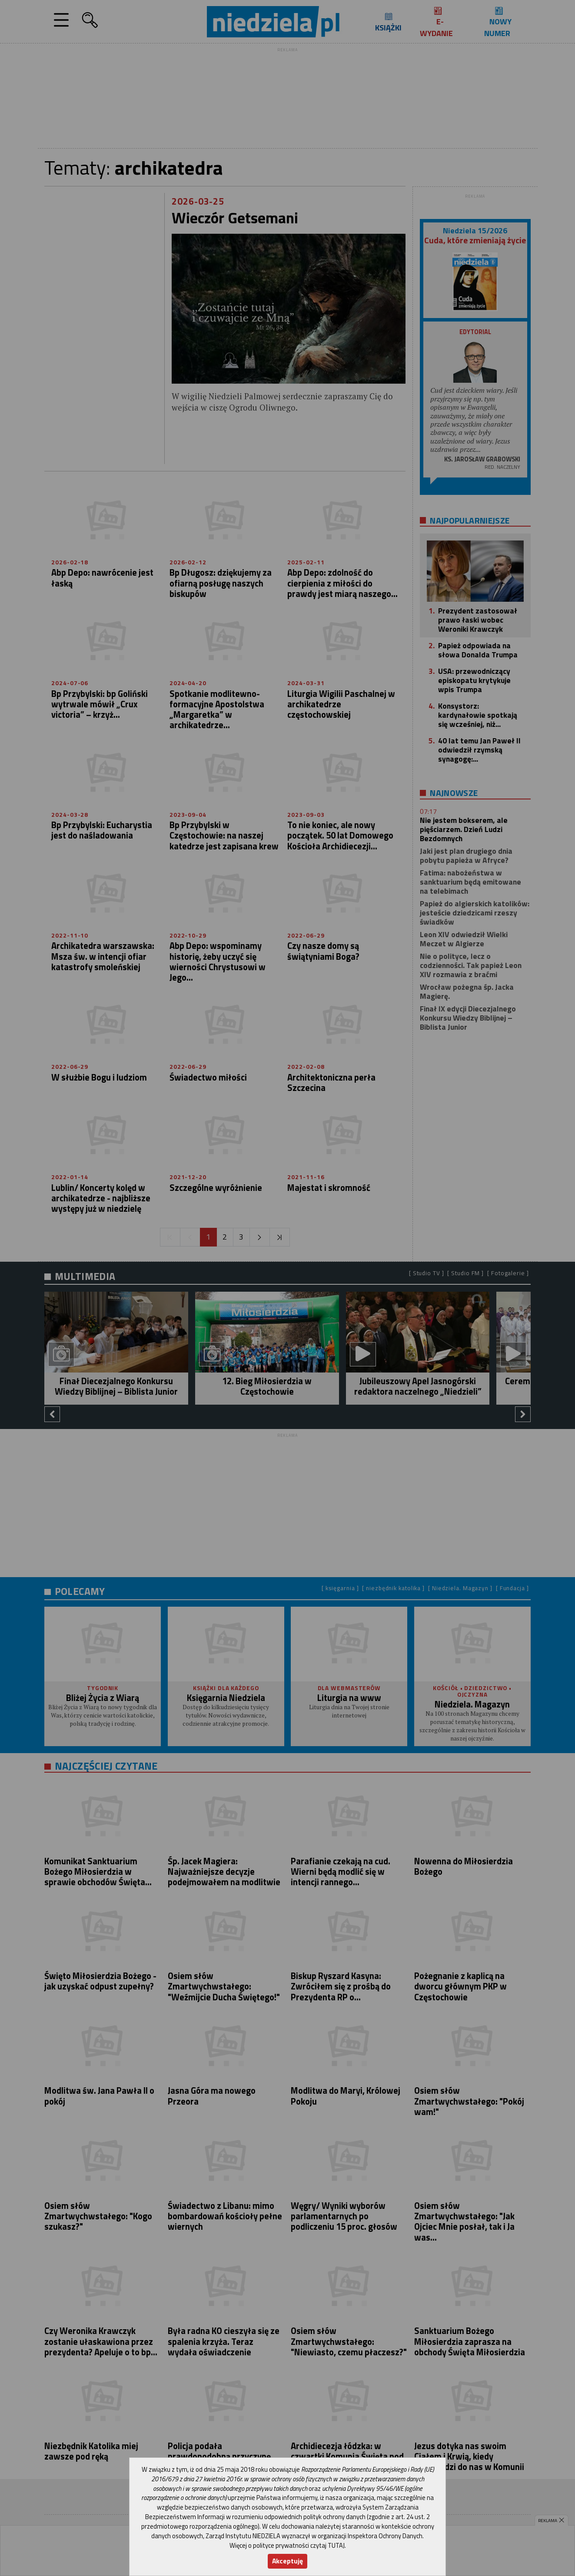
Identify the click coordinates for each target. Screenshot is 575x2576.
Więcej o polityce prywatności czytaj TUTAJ (287, 2545)
